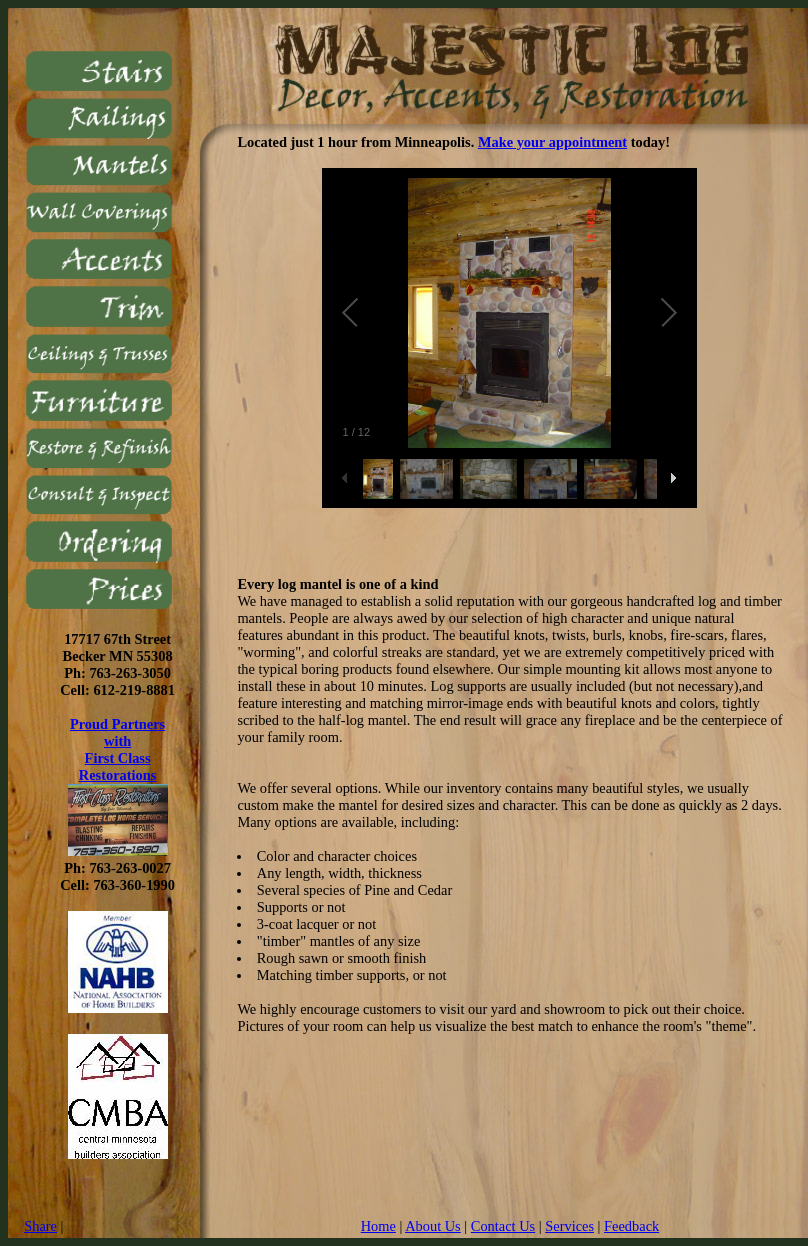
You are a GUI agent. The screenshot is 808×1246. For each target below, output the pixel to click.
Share (40, 1226)
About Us (433, 1226)
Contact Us (503, 1226)
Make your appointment (552, 142)
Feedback (631, 1226)
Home (378, 1226)
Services (569, 1226)
